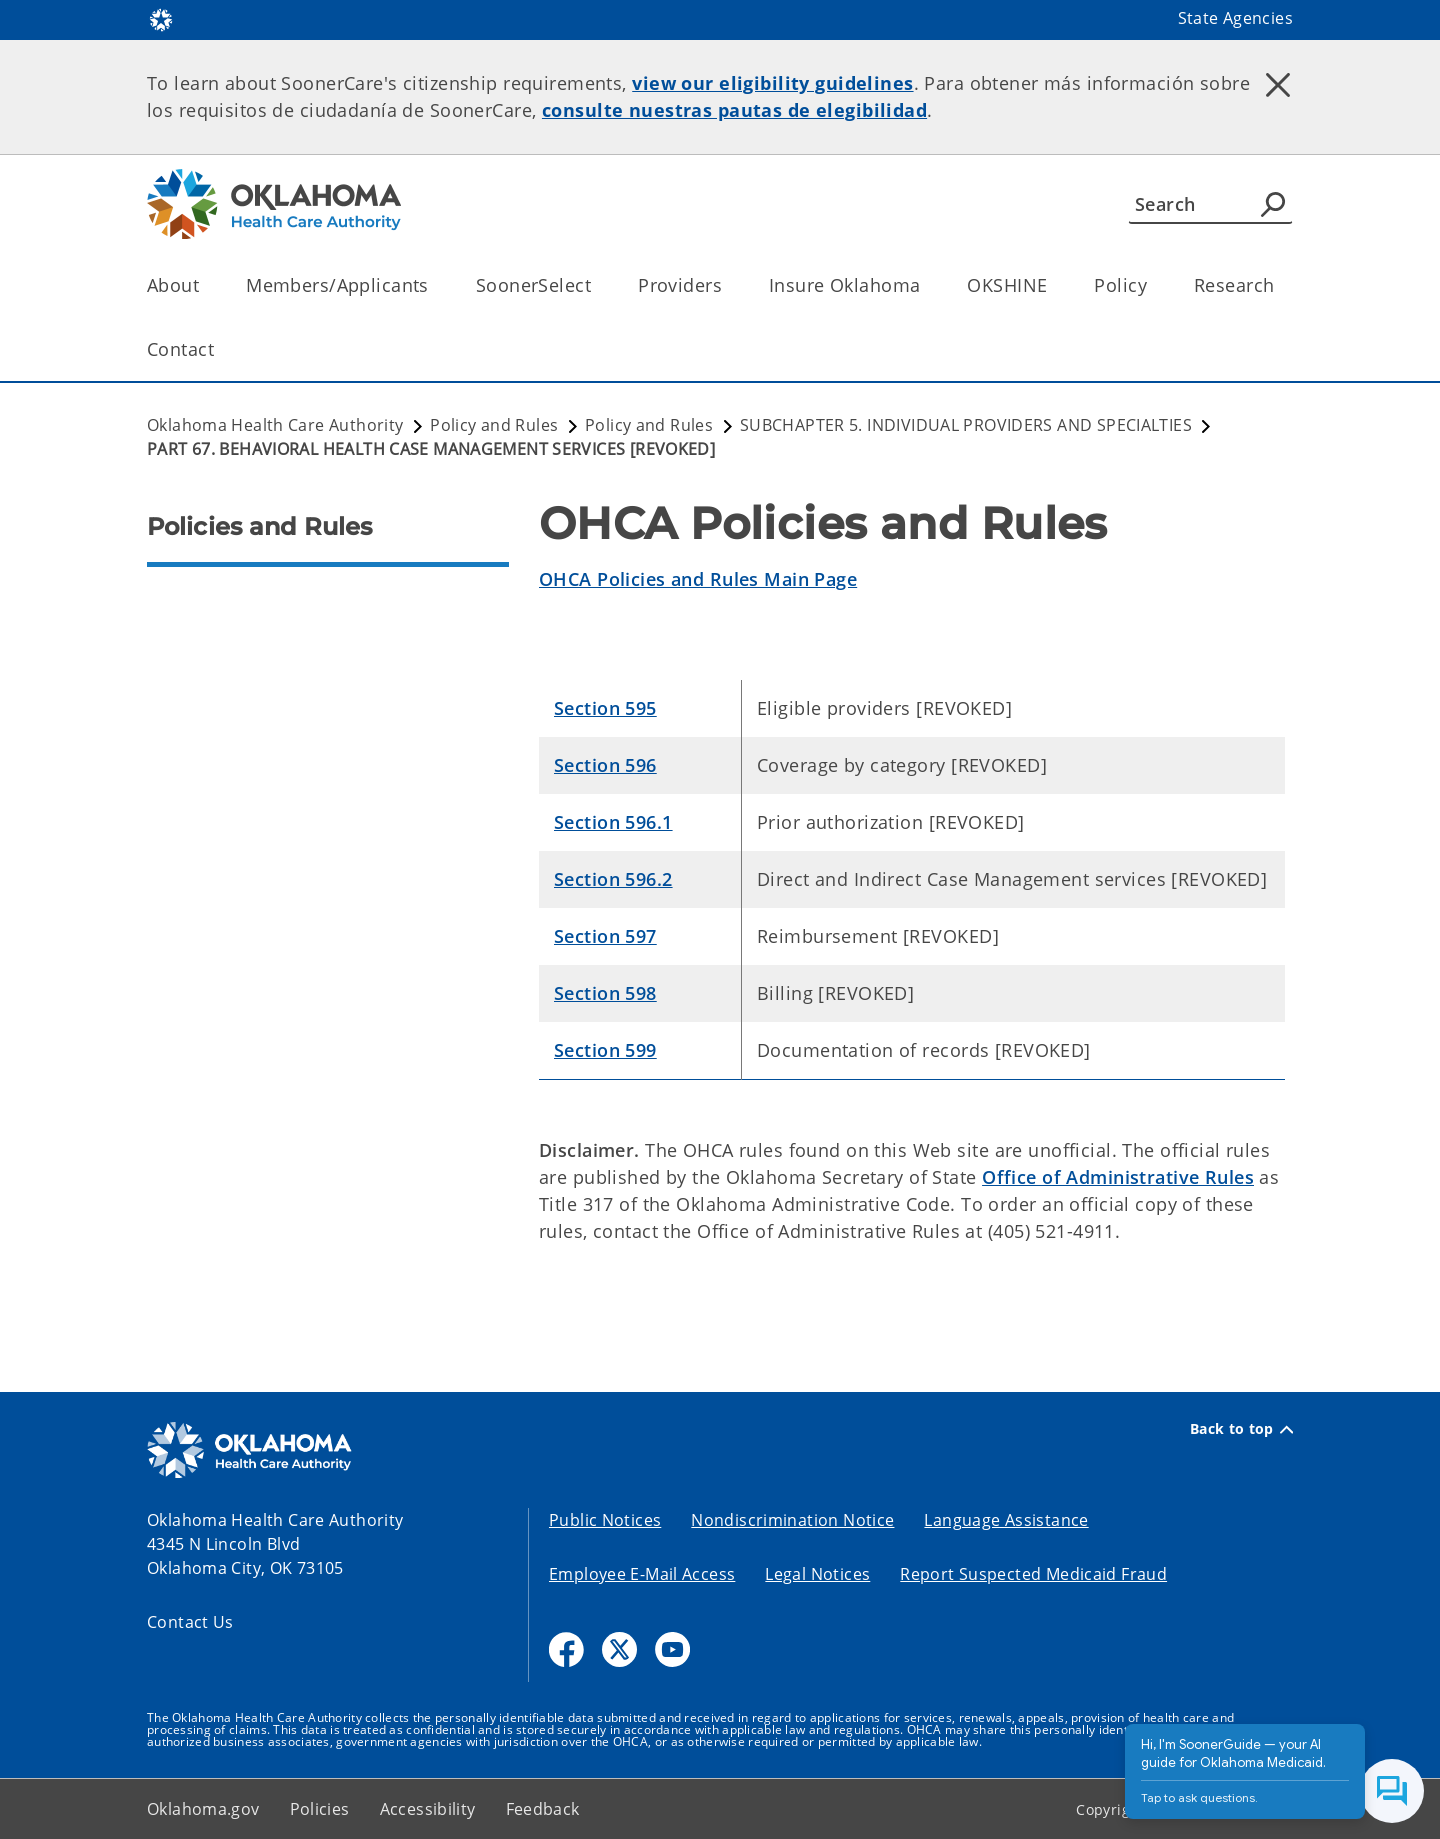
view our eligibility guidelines (772, 83)
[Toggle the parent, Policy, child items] (1153, 285)
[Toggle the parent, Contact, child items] (220, 349)
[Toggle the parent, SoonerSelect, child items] (597, 285)
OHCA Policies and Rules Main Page (698, 579)
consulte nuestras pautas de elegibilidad (734, 110)
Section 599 (605, 1050)
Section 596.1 (613, 822)
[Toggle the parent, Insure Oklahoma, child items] (926, 285)
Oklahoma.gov (203, 1809)
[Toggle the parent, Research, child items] (1280, 285)
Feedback (543, 1809)
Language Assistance (1006, 1520)
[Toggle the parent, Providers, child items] (728, 285)
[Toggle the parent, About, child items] (205, 285)
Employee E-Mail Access (642, 1574)
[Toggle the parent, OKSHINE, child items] (1053, 285)
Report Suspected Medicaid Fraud (1033, 1574)
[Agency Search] (1273, 204)
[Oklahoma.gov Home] (161, 18)
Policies (320, 1809)
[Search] (1210, 204)
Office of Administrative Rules (1118, 1177)
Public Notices (605, 1520)
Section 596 (605, 765)
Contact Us (190, 1622)
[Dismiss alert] (1278, 85)
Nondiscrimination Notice (792, 1520)
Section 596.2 (613, 879)
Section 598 (605, 993)
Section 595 (605, 708)
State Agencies (1235, 18)
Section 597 (605, 936)
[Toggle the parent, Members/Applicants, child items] (435, 285)
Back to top (1241, 1429)
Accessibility (428, 1809)
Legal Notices (817, 1574)
